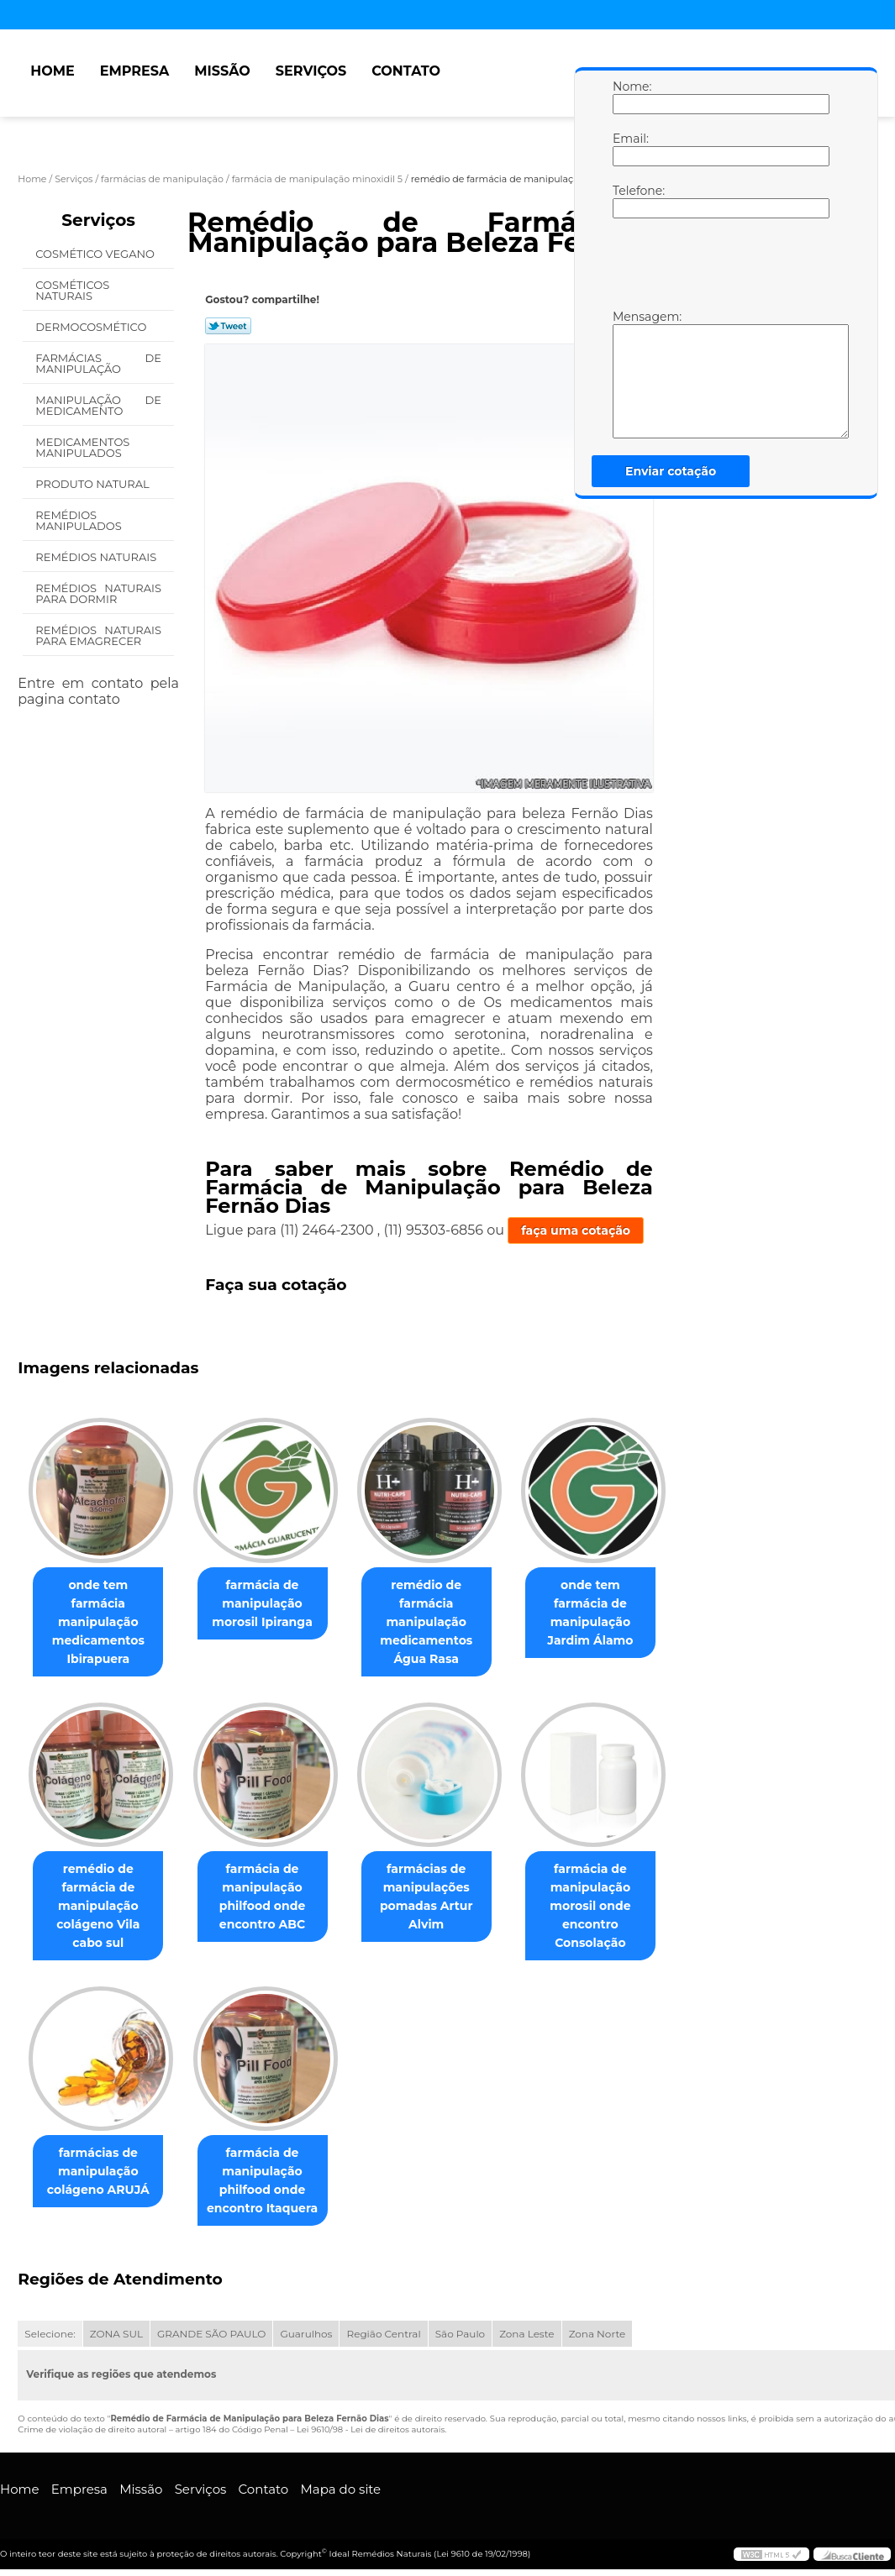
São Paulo (460, 2335)
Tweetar (228, 325)
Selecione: (49, 2335)
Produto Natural (93, 484)
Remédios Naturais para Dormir (98, 593)
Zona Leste (526, 2335)
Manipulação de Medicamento (98, 405)
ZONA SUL (116, 2335)
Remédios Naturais (97, 557)
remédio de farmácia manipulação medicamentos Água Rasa (443, 1621)
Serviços (311, 71)
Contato (405, 71)
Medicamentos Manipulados (82, 447)
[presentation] (719, 268)
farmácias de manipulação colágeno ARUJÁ (101, 2173)
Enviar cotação (670, 471)
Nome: (629, 96)
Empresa (135, 71)
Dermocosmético (92, 326)
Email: (629, 148)
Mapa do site (340, 2491)
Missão (222, 71)
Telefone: (629, 200)
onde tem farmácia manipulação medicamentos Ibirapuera (101, 1612)
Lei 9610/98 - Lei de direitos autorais (371, 2431)
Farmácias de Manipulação (98, 363)
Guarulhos (306, 2335)
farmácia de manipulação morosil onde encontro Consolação (613, 1906)
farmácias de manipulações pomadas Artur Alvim (443, 1897)
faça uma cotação (575, 1230)
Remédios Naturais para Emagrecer (98, 635)
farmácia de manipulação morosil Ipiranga (272, 1603)
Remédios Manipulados (79, 520)
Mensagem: (629, 373)
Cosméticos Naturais (72, 290)
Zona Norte (597, 2335)
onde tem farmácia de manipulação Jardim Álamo (613, 1603)
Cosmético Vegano (96, 253)
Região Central (383, 2335)
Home (52, 71)
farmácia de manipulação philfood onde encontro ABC (272, 1897)
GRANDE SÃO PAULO (211, 2335)
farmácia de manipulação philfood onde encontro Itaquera (272, 2182)
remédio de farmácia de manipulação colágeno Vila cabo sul (101, 1906)
